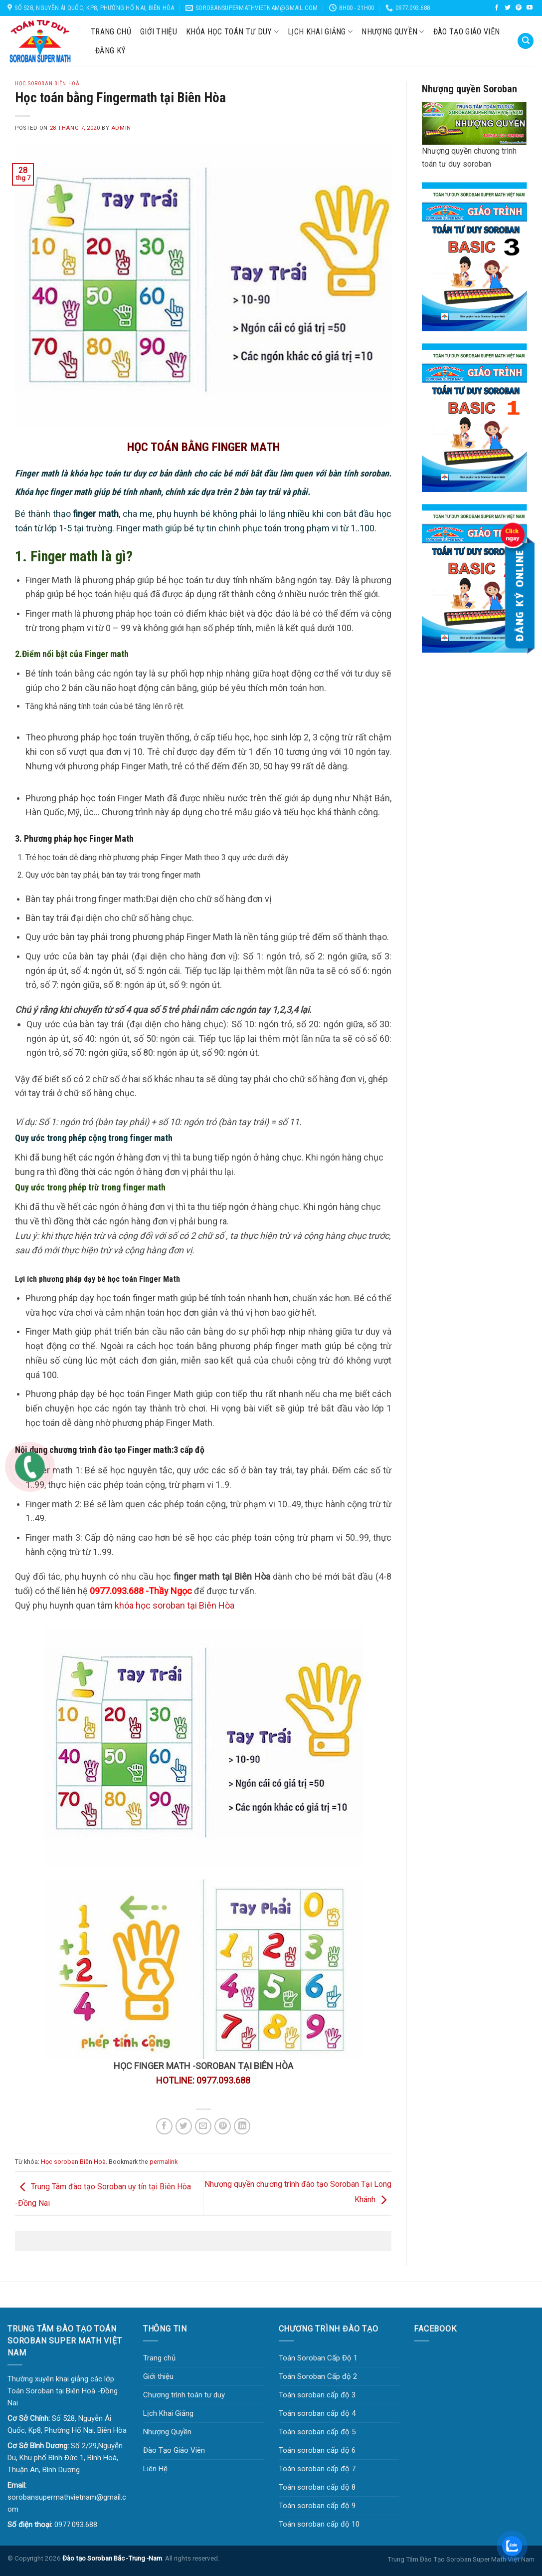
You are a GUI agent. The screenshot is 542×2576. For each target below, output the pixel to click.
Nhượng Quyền (392, 32)
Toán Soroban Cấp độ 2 (318, 2376)
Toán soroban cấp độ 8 (317, 2487)
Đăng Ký (110, 50)
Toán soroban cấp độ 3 (317, 2394)
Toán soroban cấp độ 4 (317, 2413)
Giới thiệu (158, 31)
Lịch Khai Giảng (320, 32)
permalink (164, 2161)
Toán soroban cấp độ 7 (317, 2468)
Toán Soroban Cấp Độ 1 (318, 2357)
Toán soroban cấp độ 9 (317, 2505)
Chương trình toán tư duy (184, 2394)
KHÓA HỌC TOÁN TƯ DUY (232, 32)
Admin (121, 128)
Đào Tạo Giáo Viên (466, 31)
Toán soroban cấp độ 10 (319, 2524)
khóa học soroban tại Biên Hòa (174, 1605)
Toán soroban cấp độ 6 (317, 2450)
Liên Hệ (155, 2468)
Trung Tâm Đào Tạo (416, 2559)
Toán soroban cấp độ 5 (317, 2431)
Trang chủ (111, 31)
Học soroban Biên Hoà (73, 2161)
